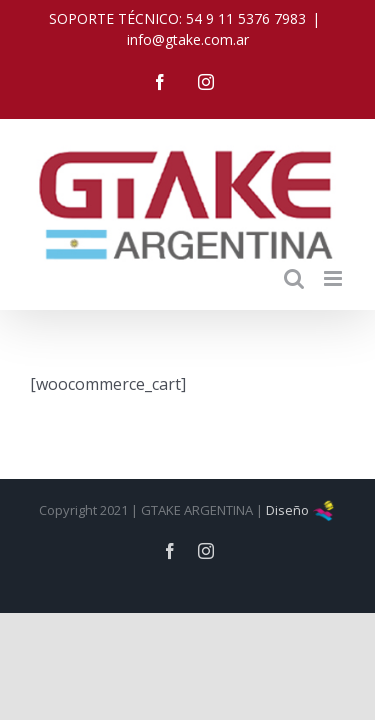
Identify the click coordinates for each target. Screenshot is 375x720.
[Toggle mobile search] (294, 263)
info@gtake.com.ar (188, 39)
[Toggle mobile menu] (334, 263)
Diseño (301, 545)
